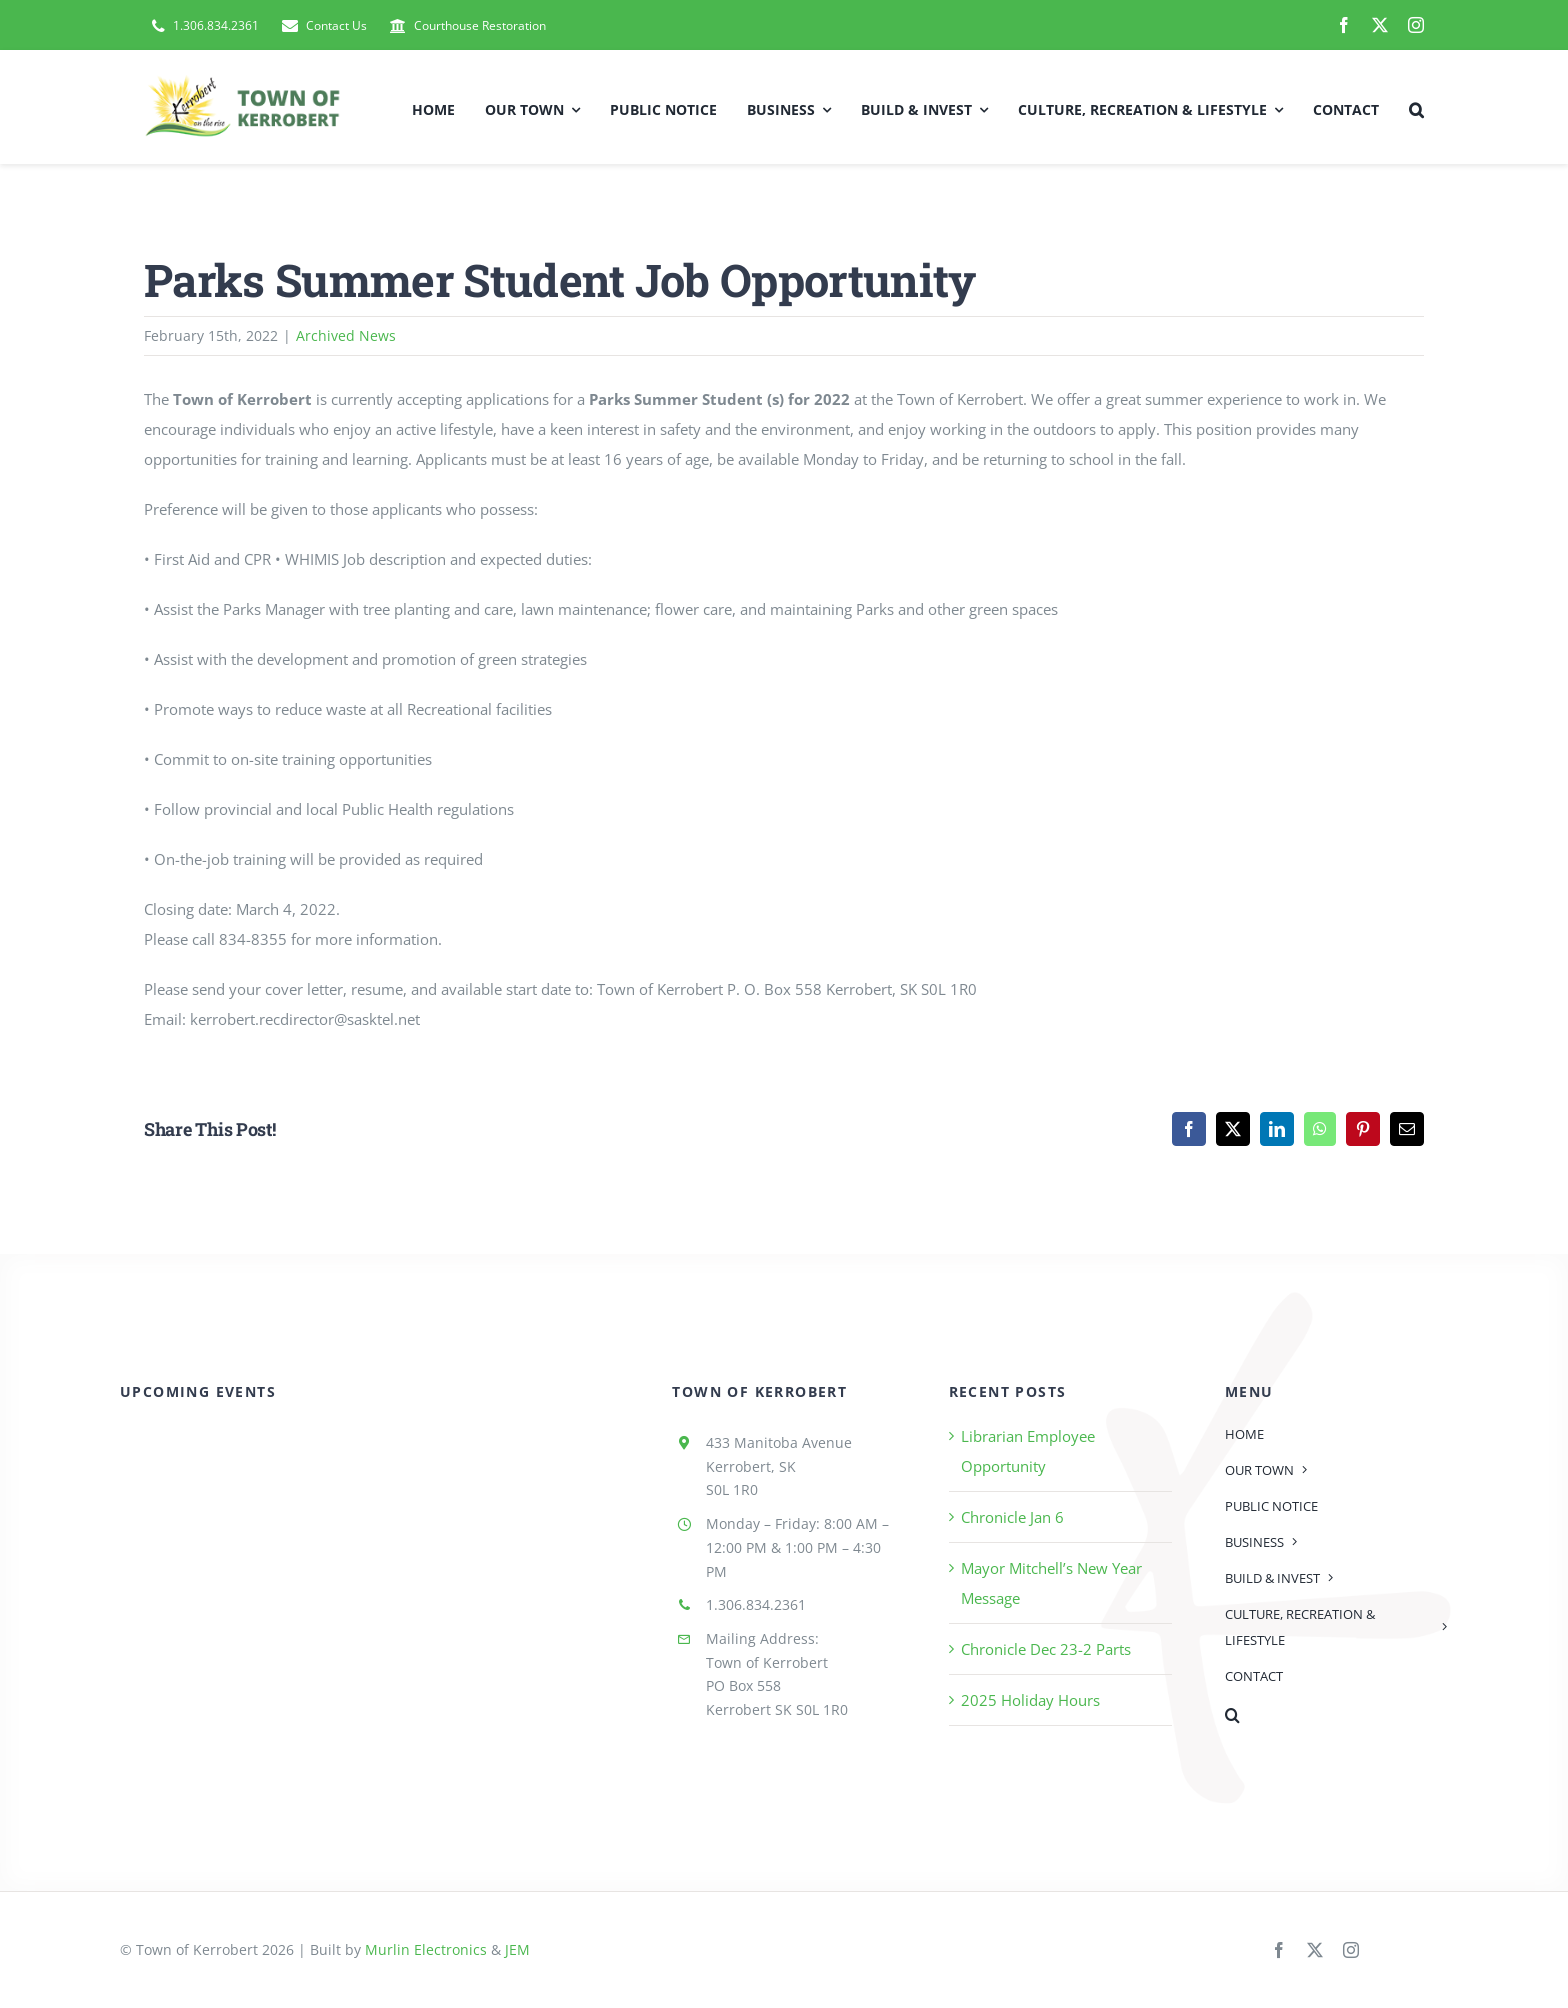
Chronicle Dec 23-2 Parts (1046, 1649)
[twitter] (1380, 25)
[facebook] (1344, 25)
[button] (1416, 107)
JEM (517, 1949)
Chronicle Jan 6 (1012, 1517)
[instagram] (1416, 25)
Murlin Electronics (426, 1949)
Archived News (346, 335)
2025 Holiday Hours (1030, 1700)
